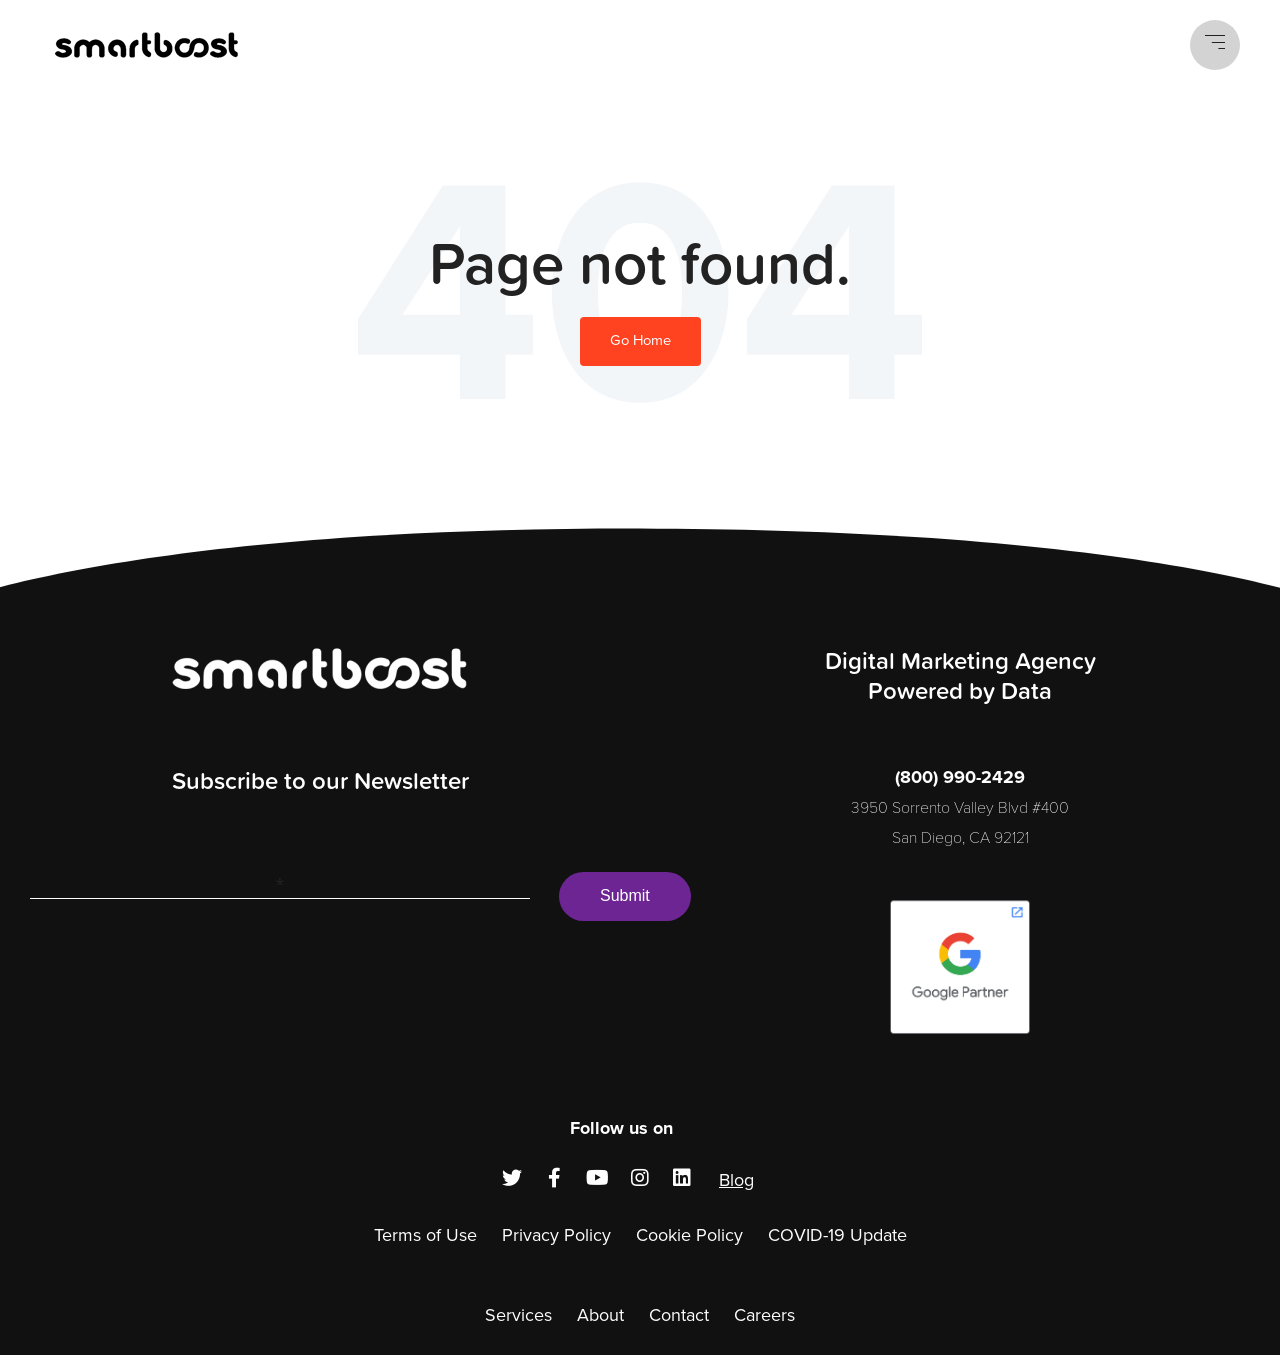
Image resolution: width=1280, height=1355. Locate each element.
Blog (736, 1180)
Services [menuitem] (518, 1315)
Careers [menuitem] (764, 1315)
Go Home (640, 340)
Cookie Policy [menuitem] (689, 1235)
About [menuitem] (600, 1315)
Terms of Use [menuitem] (425, 1235)
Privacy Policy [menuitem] (556, 1235)
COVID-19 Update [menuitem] (837, 1235)
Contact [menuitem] (679, 1315)
